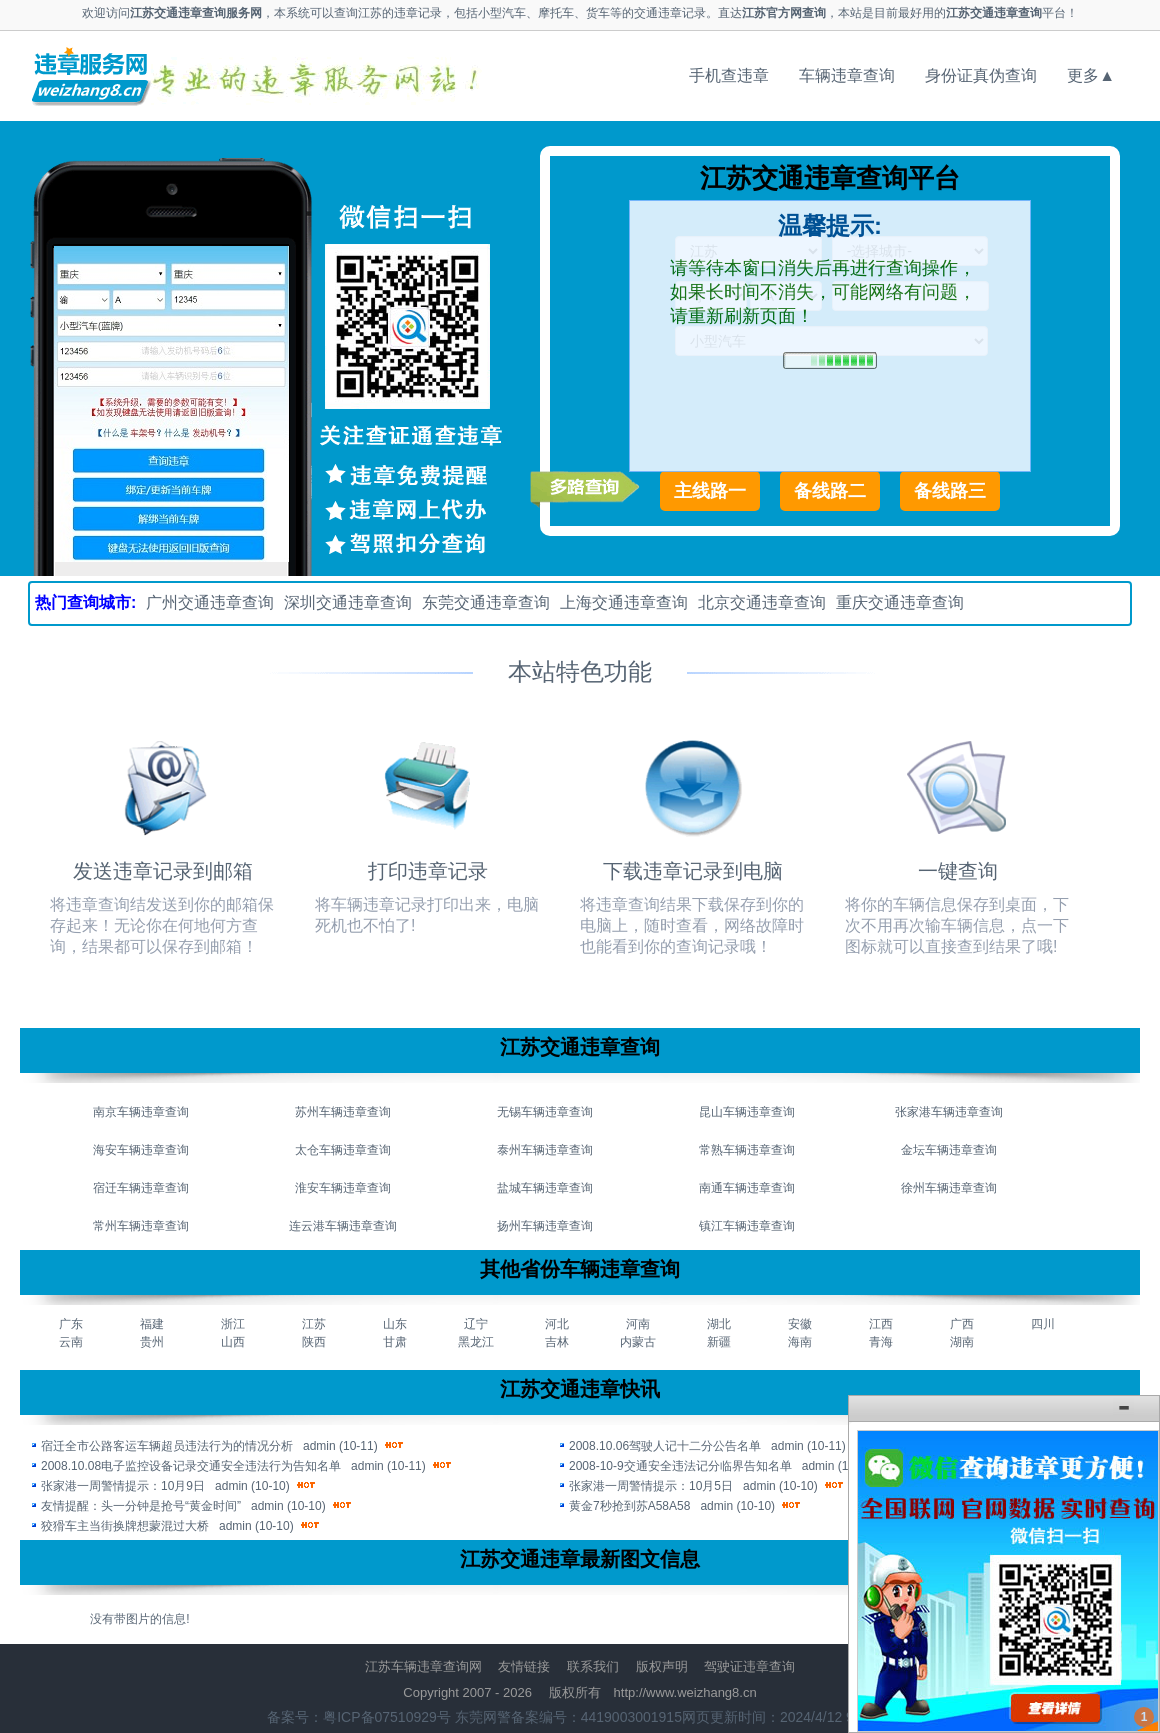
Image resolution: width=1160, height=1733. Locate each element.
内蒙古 (638, 1342)
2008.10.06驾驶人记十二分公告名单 (665, 1446)
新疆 (719, 1342)
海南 (800, 1342)
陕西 (314, 1342)
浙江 (233, 1324)
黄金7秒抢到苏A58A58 (629, 1506)
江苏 (314, 1324)
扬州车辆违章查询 (545, 1226)
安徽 (800, 1324)
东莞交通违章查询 (486, 602)
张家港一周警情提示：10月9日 (123, 1486)
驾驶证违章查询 (749, 1666)
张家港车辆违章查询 (949, 1112)
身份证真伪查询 (981, 75)
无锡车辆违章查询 (545, 1112)
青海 (881, 1342)
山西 (233, 1342)
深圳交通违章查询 (348, 602)
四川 (1043, 1324)
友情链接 (524, 1666)
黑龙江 (476, 1342)
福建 (152, 1324)
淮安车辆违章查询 (343, 1188)
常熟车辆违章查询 (747, 1150)
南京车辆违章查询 (141, 1112)
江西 (881, 1324)
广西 (962, 1324)
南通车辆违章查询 (747, 1188)
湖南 (962, 1342)
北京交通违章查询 (762, 602)
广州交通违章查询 (210, 602)
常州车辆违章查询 (141, 1226)
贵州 (152, 1342)
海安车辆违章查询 (141, 1150)
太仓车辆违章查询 (343, 1150)
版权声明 (662, 1666)
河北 (557, 1324)
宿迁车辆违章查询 (141, 1188)
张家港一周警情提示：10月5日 (651, 1486)
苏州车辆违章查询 (343, 1112)
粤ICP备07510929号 (387, 1717)
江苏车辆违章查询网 (423, 1666)
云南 (71, 1342)
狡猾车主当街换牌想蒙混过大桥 (125, 1526)
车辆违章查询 (847, 75)
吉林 (557, 1342)
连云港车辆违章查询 (343, 1226)
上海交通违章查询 (624, 602)
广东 (71, 1324)
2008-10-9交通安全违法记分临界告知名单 (680, 1466)
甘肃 (395, 1342)
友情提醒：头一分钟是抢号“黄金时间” (141, 1506)
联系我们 (593, 1666)
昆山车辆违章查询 (747, 1112)
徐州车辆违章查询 (949, 1188)
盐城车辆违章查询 (545, 1188)
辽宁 (476, 1324)
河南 (638, 1324)
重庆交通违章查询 (900, 602)
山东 (395, 1324)
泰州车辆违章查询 (545, 1150)
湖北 (719, 1324)
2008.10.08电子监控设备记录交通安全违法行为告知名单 (191, 1466)
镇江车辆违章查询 (747, 1226)
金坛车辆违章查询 (949, 1150)
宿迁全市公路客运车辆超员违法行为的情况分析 (167, 1446)
